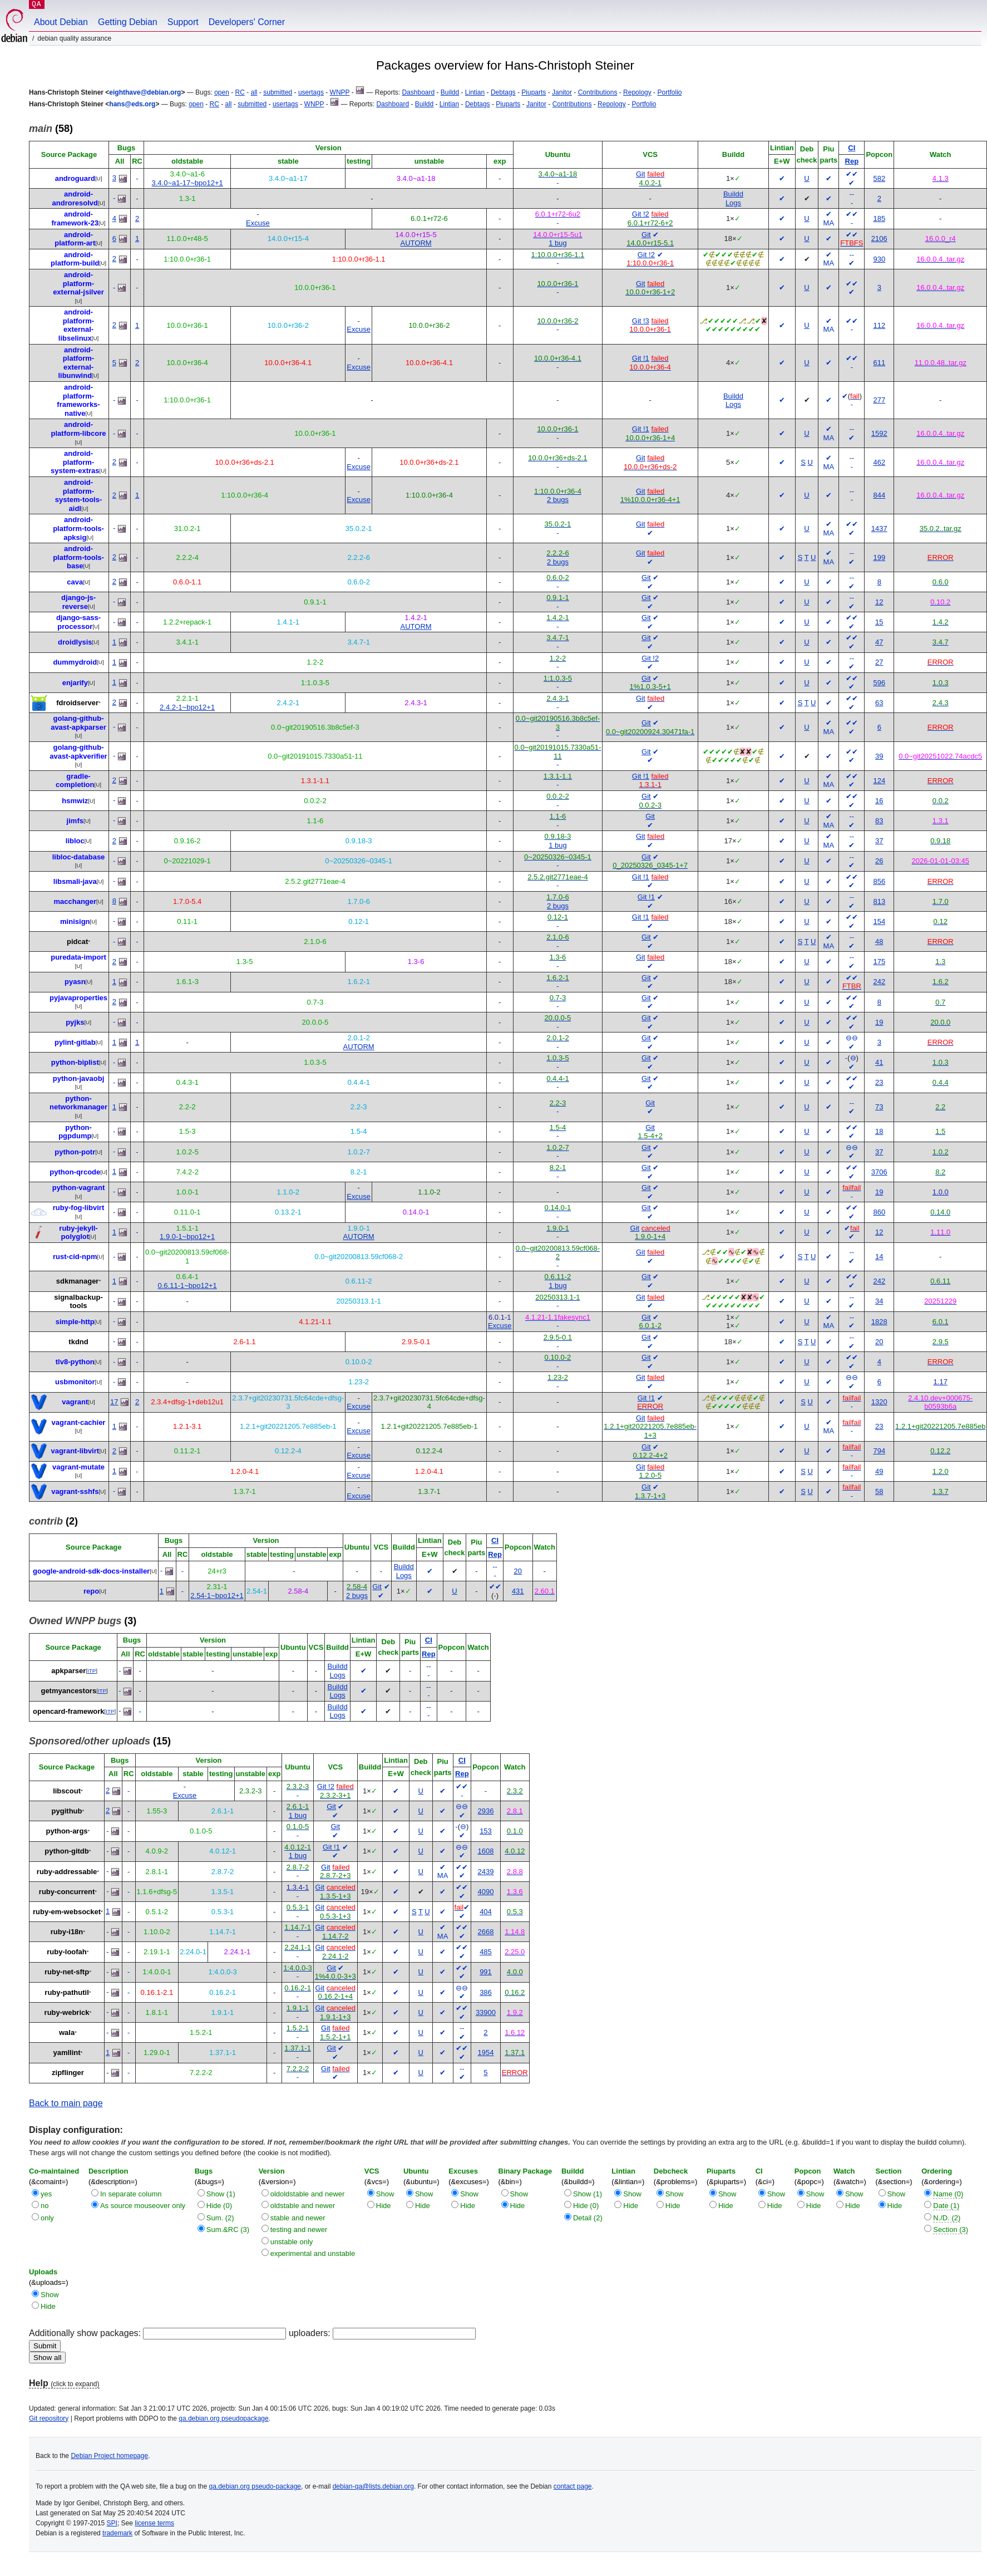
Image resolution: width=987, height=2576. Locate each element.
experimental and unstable (313, 2253)
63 (879, 703)
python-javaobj (78, 1078)
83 (879, 821)
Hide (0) (219, 2205)
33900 (486, 2012)
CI (851, 148)
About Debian (61, 22)
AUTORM (416, 243)
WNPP (340, 92)
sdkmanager (77, 1281)
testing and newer (299, 2229)
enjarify (75, 683)
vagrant (75, 1402)
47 (879, 642)
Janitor (562, 92)
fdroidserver (77, 703)
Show (385, 2194)
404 (486, 1912)
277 (879, 400)
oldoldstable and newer (307, 2194)
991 (486, 1972)
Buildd (450, 92)
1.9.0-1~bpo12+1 (187, 1236)
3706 (879, 1172)
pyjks (75, 1022)
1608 (486, 1851)
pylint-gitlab (75, 1042)
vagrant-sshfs (74, 1491)
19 (879, 1022)
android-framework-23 (75, 218)
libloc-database (78, 857)
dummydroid (75, 662)
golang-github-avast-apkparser (78, 722)
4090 (486, 1891)
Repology (637, 92)
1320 (879, 1402)
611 (879, 362)
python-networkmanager (78, 1103)
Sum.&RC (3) (227, 2229)
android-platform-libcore (78, 428)
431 (518, 1591)
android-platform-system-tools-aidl (78, 495)
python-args (66, 1831)
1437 (879, 528)
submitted (277, 92)
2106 (879, 238)
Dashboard (418, 92)
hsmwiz (75, 801)
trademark (117, 2533)
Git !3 (640, 321)
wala (67, 2032)
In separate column (131, 2194)
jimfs (75, 821)
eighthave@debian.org (145, 92)
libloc (75, 841)
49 (879, 1471)
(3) (82, 1620)
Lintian (475, 92)
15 (879, 622)
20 (879, 1342)
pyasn (75, 981)
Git (640, 174)
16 (879, 801)
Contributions (598, 92)
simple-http (75, 1322)
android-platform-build (75, 259)
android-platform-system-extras (75, 462)
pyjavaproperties (78, 998)
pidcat (77, 941)
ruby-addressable (67, 1871)
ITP (91, 1671)
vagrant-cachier (79, 1422)
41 (879, 1062)
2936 (486, 1811)
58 (879, 1491)
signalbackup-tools (78, 1301)
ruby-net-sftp (67, 1972)
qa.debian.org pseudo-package (255, 2486)
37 (879, 841)
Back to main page (66, 2103)
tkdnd (78, 1342)
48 (879, 941)
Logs (733, 203)
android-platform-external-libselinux (76, 325)
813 (879, 901)
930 (879, 259)
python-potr (75, 1152)
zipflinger (68, 2072)
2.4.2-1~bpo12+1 (187, 707)
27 (879, 662)
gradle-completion (75, 780)
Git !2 (640, 214)
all (254, 92)
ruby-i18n (67, 1932)
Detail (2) (588, 2218)
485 (486, 1952)
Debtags (503, 92)
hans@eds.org (132, 104)
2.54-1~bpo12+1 (216, 1595)
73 (879, 1107)
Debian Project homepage (109, 2456)
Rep (852, 161)
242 (879, 981)
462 (879, 462)
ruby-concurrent (67, 1891)
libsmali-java (75, 881)
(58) (51, 128)
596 (879, 683)
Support (183, 22)
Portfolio (669, 92)
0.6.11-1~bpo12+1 (187, 1285)
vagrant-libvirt (75, 1451)
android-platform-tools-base (78, 557)
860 (879, 1212)
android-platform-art (75, 239)
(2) (53, 1521)
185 (879, 218)
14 (879, 1256)
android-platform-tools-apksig (78, 528)
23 (879, 1082)
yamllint (66, 2052)
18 (879, 1131)
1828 (879, 1322)
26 (879, 861)
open (221, 92)
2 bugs (558, 499)
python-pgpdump (75, 1131)
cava (75, 582)
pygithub (67, 1811)
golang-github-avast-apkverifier (78, 751)
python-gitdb (66, 1851)
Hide (383, 2205)
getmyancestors (68, 1691)
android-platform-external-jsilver (78, 283)
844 (879, 495)
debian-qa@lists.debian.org (373, 2486)
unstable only (291, 2242)
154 (879, 921)
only (47, 2218)
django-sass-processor (78, 622)
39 (879, 756)
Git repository (48, 2418)
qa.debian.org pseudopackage (223, 2418)
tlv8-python (75, 1362)
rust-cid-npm (75, 1256)
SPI (112, 2523)
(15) (100, 1741)
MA (829, 223)
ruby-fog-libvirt (78, 1207)
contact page (573, 2486)
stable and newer (297, 2218)
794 (879, 1451)
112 (879, 325)
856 (879, 881)
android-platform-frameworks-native (78, 400)
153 (486, 1831)
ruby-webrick (67, 2012)
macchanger (74, 901)
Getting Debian (127, 22)
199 (879, 557)
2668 (486, 1932)
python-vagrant (78, 1187)
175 (879, 961)
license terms (154, 2523)
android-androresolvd (75, 198)
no (44, 2205)
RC (240, 92)
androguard (75, 178)
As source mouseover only (142, 2205)
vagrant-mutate (78, 1467)
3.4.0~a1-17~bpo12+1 (187, 183)
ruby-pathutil (66, 1992)
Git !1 (640, 358)
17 (114, 1402)
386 (486, 1992)
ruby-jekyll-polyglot (78, 1232)
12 (879, 602)
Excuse (258, 223)
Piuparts (533, 92)
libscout (67, 1791)
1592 (879, 433)
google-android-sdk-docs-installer (91, 1571)
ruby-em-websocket (67, 1912)
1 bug (558, 243)
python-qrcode (75, 1172)
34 (879, 1301)
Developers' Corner (247, 22)
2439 (486, 1871)
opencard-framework (69, 1711)
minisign (75, 921)
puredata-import (78, 957)
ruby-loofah (67, 1952)
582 (879, 178)
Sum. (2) (220, 2218)
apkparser (68, 1670)
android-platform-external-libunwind (76, 363)
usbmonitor (75, 1382)
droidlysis (75, 642)
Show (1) (220, 2194)
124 (879, 780)
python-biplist (75, 1062)
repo (91, 1591)
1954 (486, 2052)
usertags (311, 92)
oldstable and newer (302, 2205)
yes (46, 2194)
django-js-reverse (78, 602)
